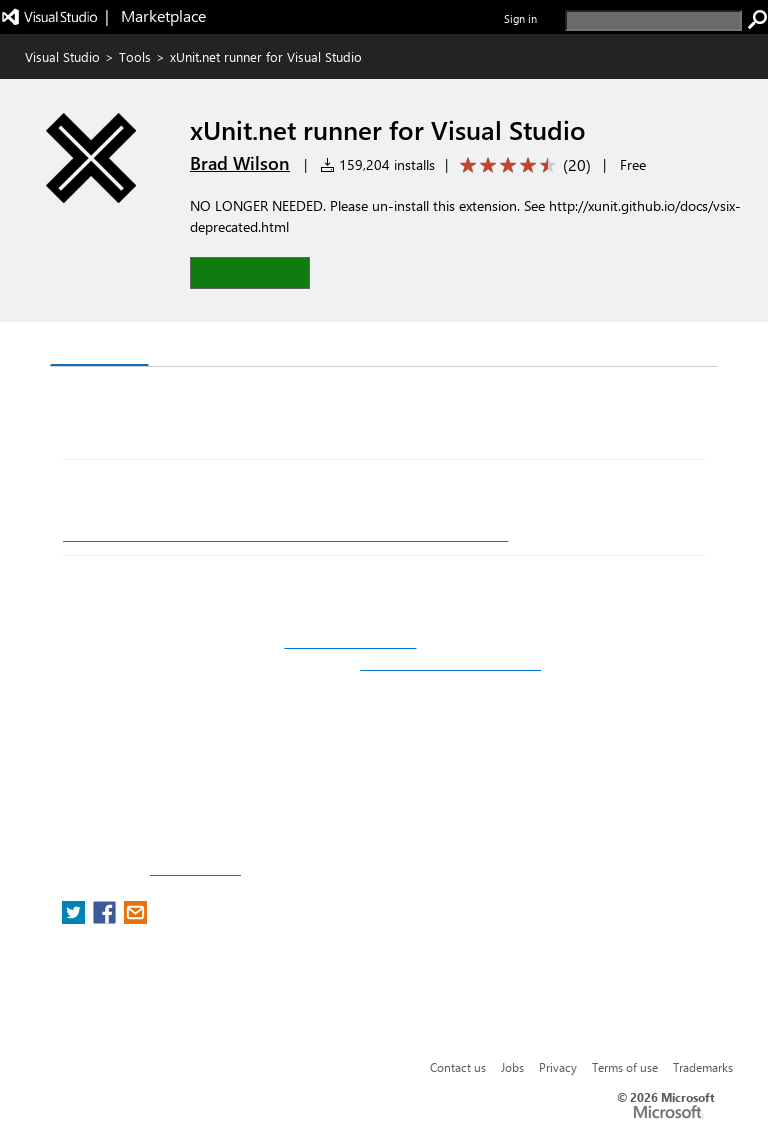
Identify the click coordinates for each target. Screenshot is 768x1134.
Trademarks (703, 1067)
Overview (99, 345)
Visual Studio (62, 56)
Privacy (558, 1067)
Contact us (458, 1067)
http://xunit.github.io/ (350, 642)
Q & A (185, 346)
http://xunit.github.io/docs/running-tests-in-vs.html (286, 533)
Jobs (512, 1067)
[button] (250, 272)
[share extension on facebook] (106, 918)
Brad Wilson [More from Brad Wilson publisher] (240, 163)
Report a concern (195, 870)
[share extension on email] (135, 918)
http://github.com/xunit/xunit (450, 664)
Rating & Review (296, 346)
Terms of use (625, 1067)
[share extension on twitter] (75, 918)
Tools (135, 56)
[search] (653, 20)
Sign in (520, 18)
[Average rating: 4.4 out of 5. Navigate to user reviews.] (522, 165)
